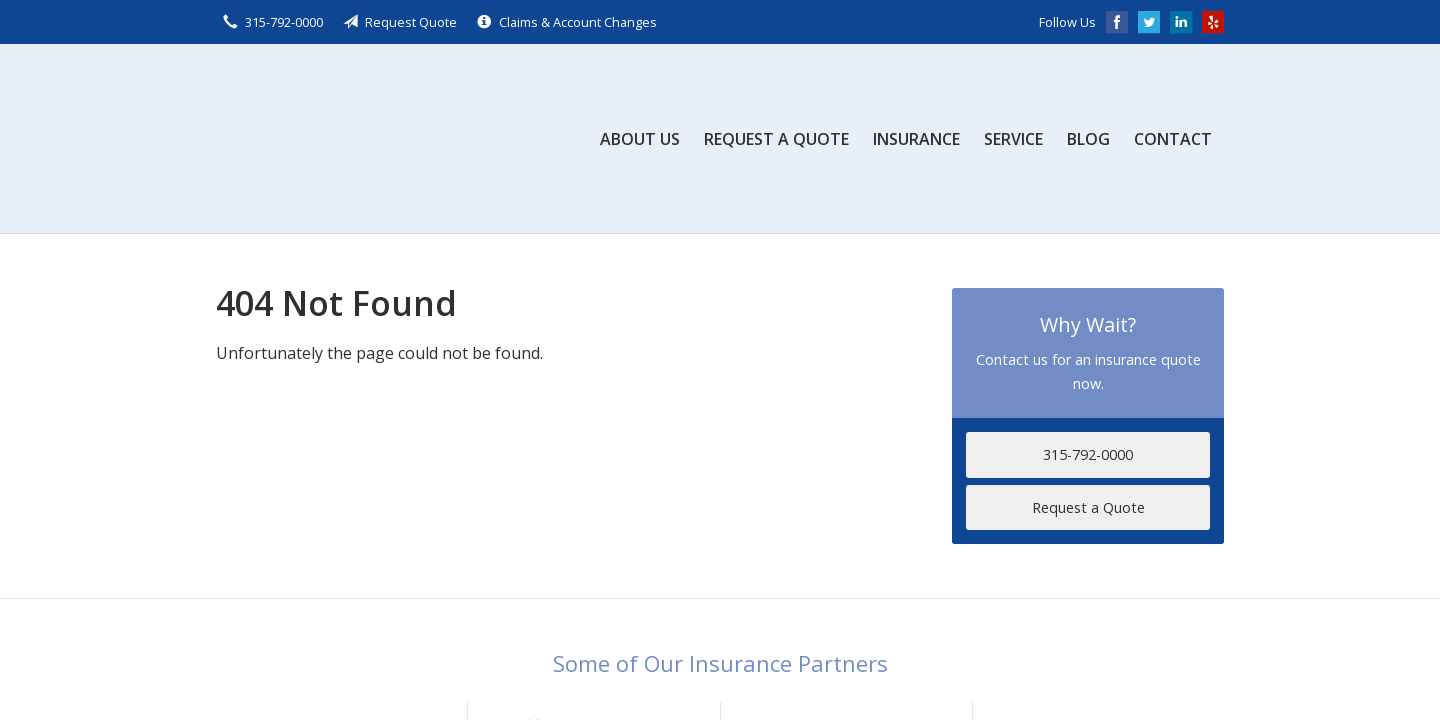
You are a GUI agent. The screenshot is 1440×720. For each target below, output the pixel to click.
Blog (1088, 139)
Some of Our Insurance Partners (720, 663)
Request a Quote (776, 139)
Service (1013, 139)
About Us (640, 139)
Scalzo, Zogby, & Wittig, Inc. (366, 138)
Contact (1173, 139)
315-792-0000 (1088, 454)
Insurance (916, 139)
